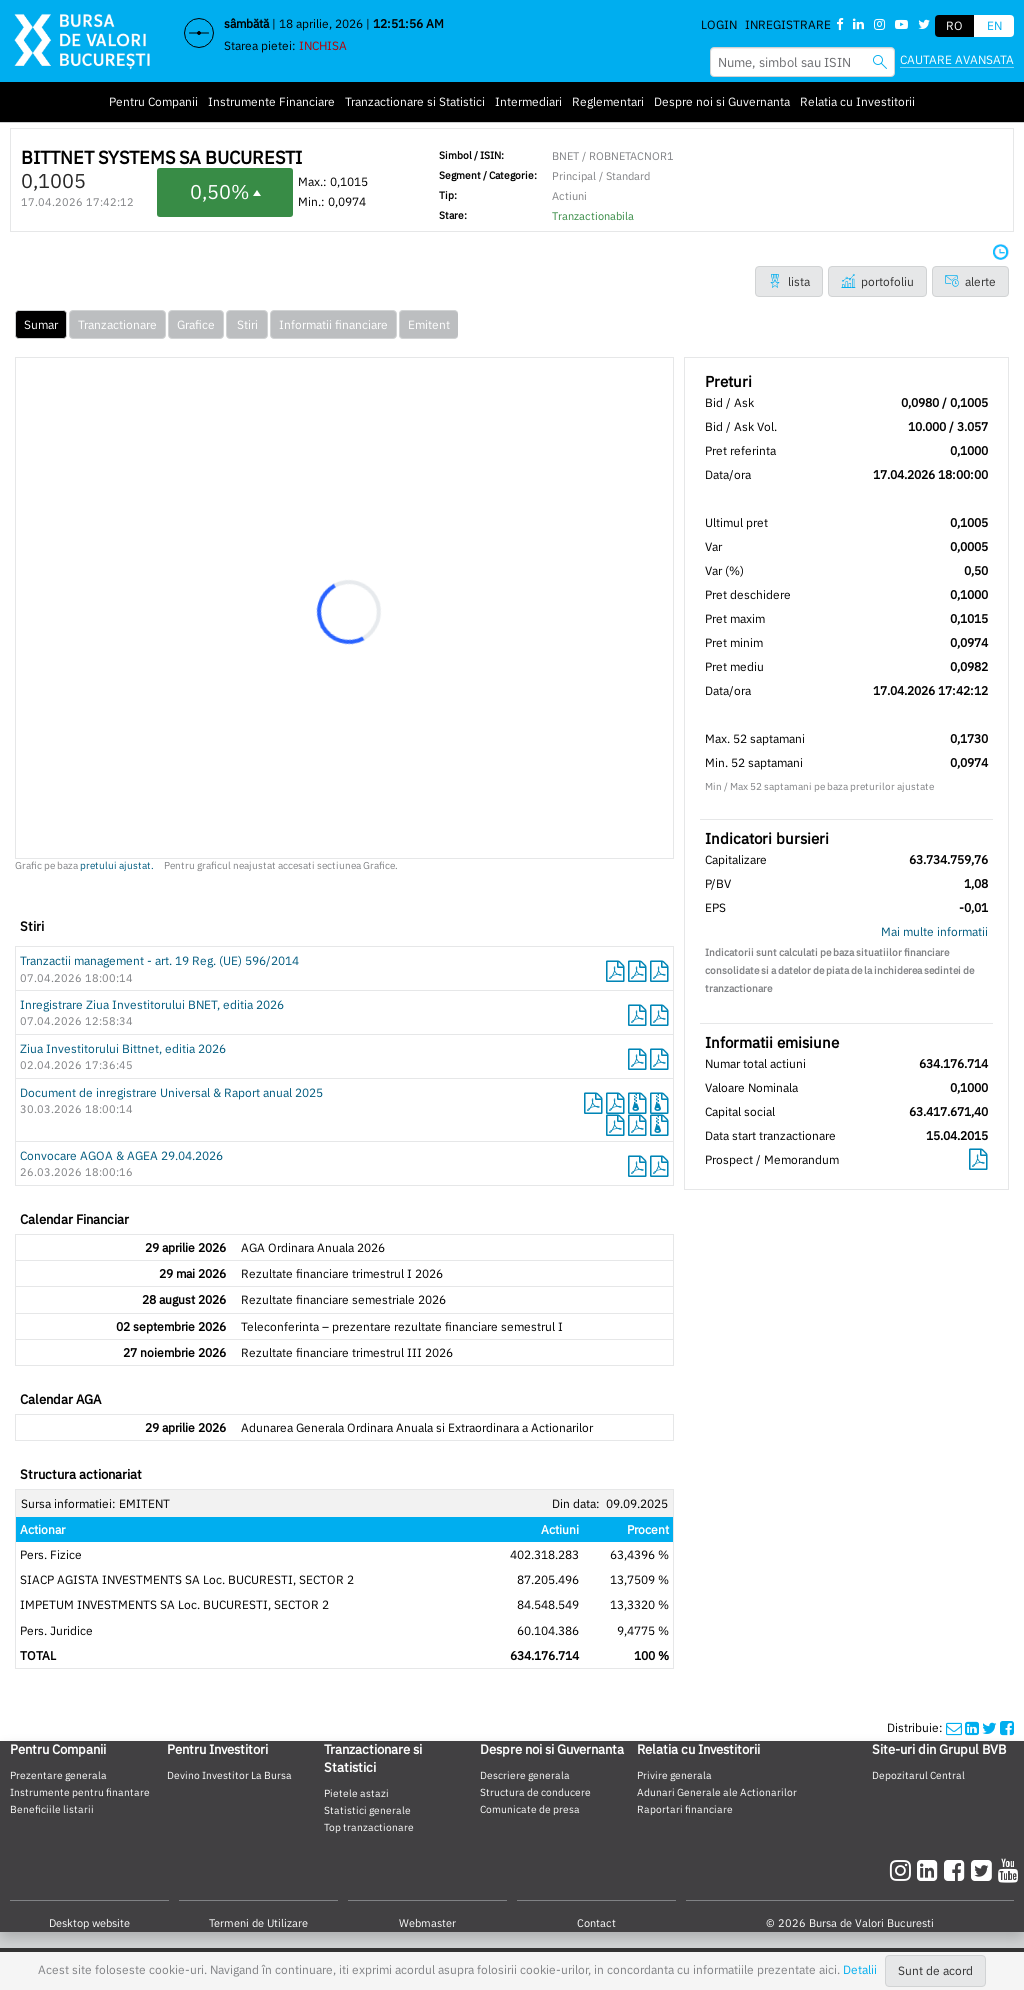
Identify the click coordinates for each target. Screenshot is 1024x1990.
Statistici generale (367, 1810)
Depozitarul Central (918, 1775)
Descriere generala (525, 1775)
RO (954, 25)
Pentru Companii (153, 101)
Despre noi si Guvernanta (722, 101)
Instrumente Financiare (271, 101)
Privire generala (674, 1775)
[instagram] (903, 1870)
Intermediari (528, 101)
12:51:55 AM (408, 23)
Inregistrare (788, 24)
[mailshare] (954, 1727)
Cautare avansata (957, 59)
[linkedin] (930, 1870)
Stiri (247, 324)
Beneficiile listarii (52, 1809)
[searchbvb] (880, 61)
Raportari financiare (685, 1809)
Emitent (429, 324)
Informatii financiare (333, 324)
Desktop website (89, 1923)
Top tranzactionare (369, 1827)
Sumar (41, 324)
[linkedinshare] (972, 1727)
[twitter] (984, 1870)
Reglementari (608, 101)
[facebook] (957, 1870)
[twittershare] (989, 1727)
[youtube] (1008, 1870)
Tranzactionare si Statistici (415, 101)
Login (719, 24)
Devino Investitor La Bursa (229, 1775)
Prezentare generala (58, 1775)
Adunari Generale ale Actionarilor (717, 1792)
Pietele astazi (356, 1793)
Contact (596, 1923)
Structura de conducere (535, 1792)
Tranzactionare (117, 324)
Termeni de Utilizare (258, 1923)
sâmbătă (246, 23)
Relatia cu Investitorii (857, 101)
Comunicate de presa (530, 1809)
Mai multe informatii (934, 931)
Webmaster (427, 1923)
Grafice (196, 324)
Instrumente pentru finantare (80, 1792)
